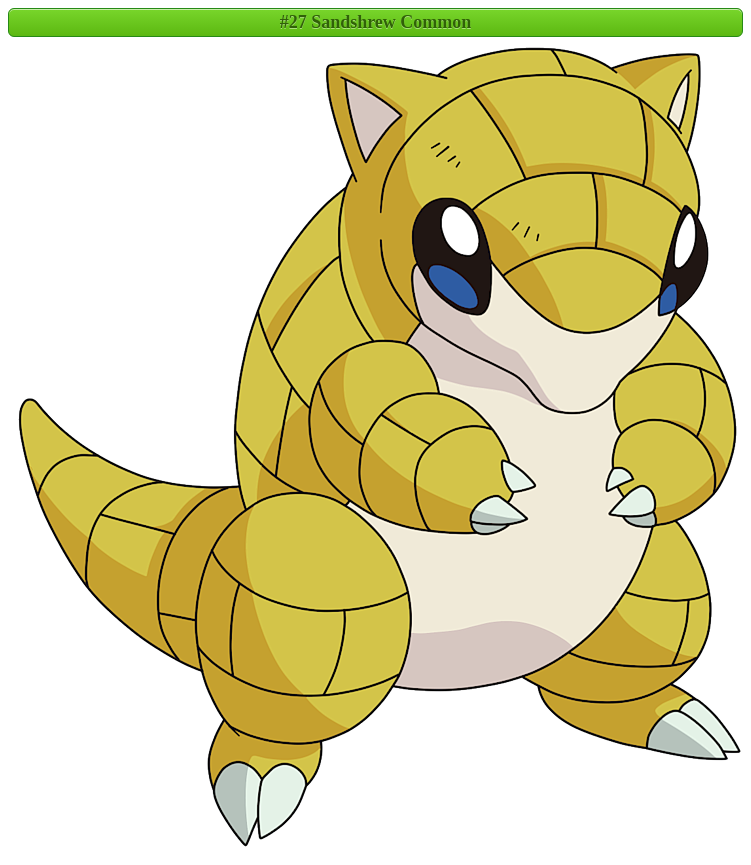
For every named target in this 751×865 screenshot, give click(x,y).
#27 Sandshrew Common (376, 22)
